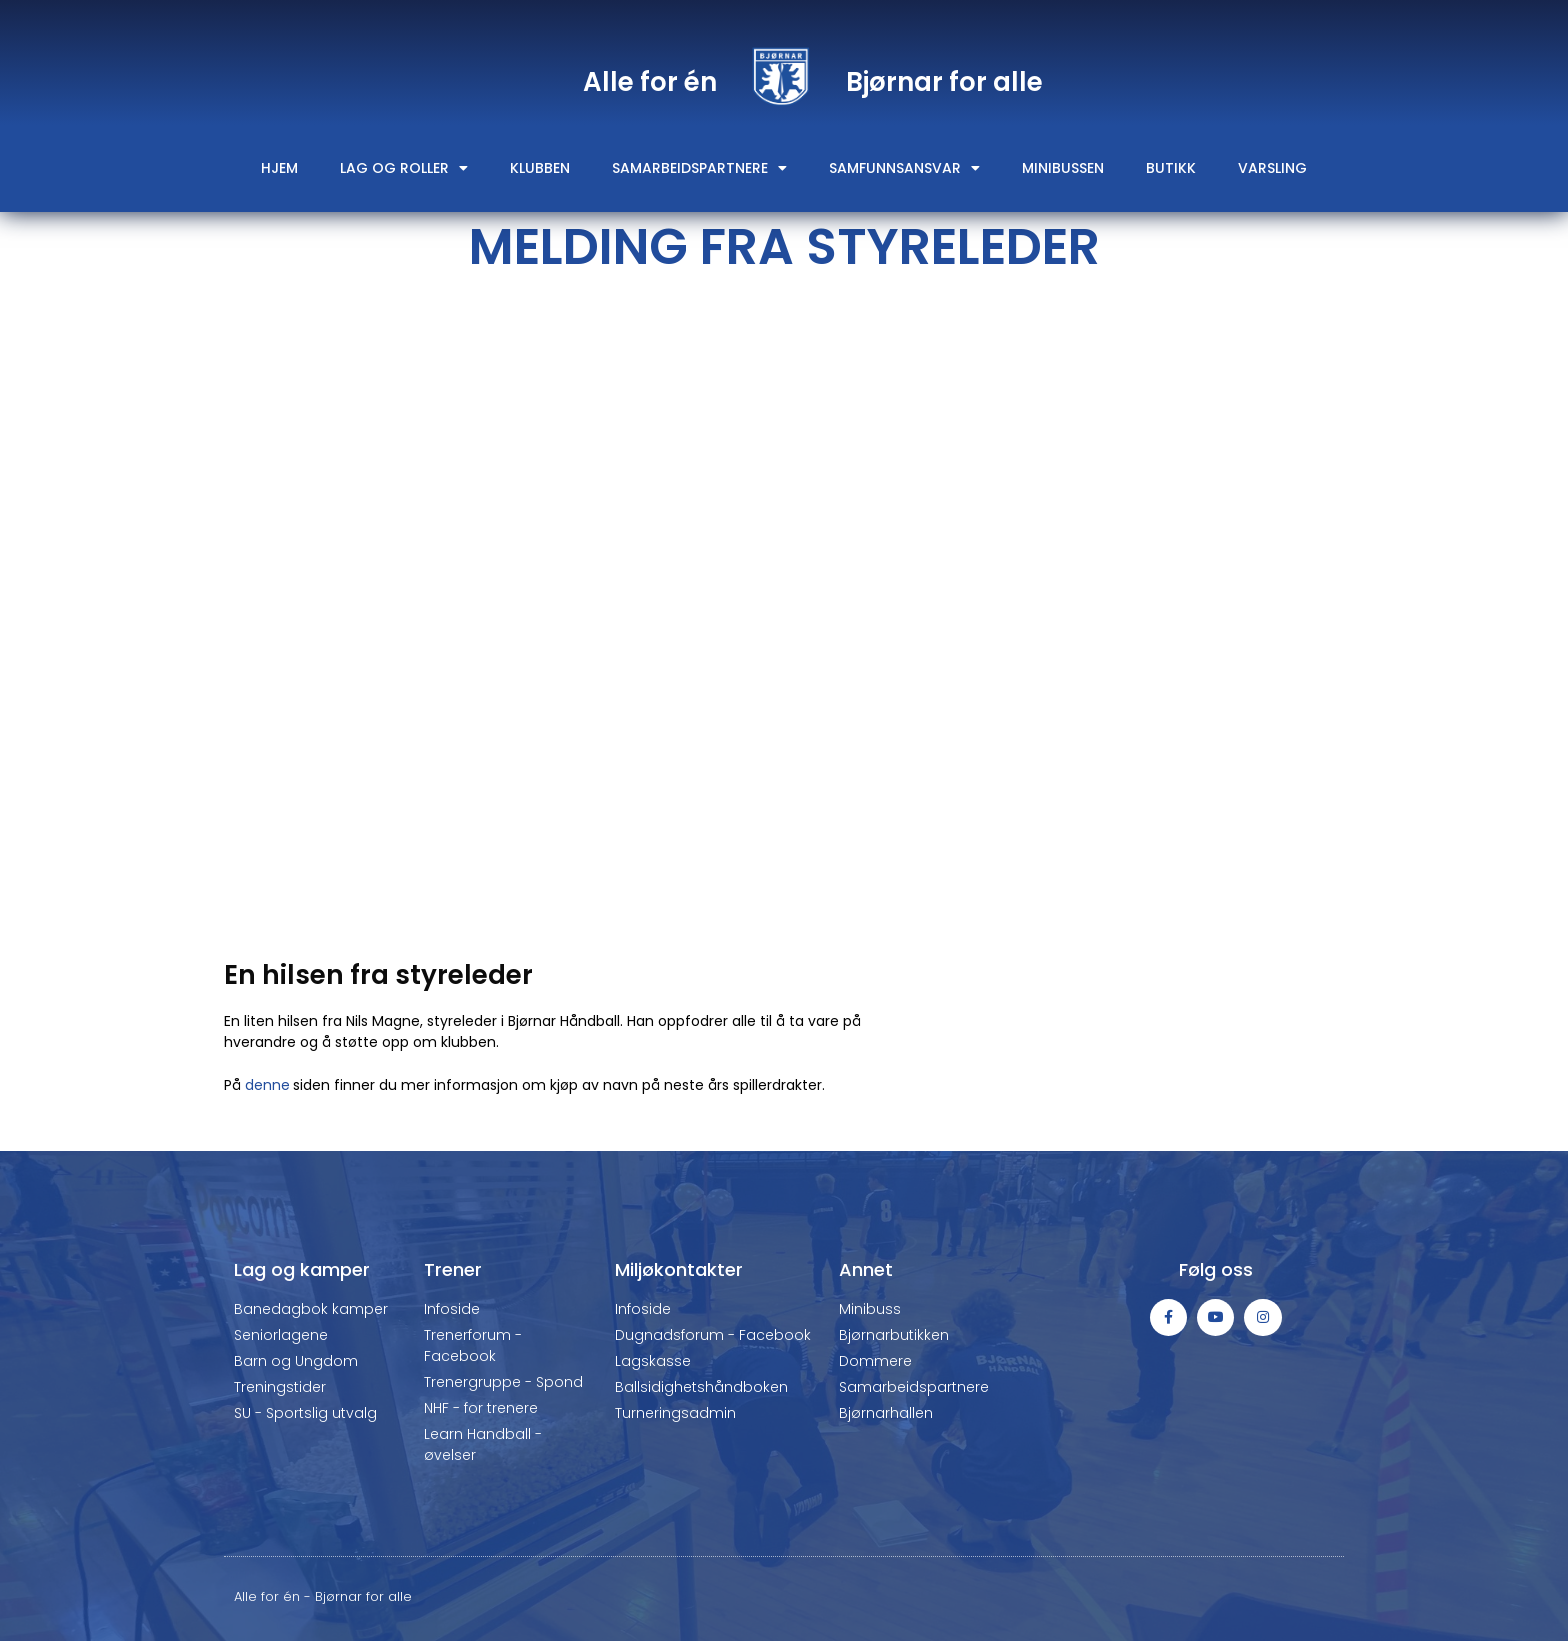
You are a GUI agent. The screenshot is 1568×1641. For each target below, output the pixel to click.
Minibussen (1063, 168)
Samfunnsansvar (904, 168)
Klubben (540, 168)
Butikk (1171, 168)
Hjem (279, 168)
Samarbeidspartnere (699, 168)
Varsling (1272, 168)
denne (267, 1085)
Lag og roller (404, 168)
